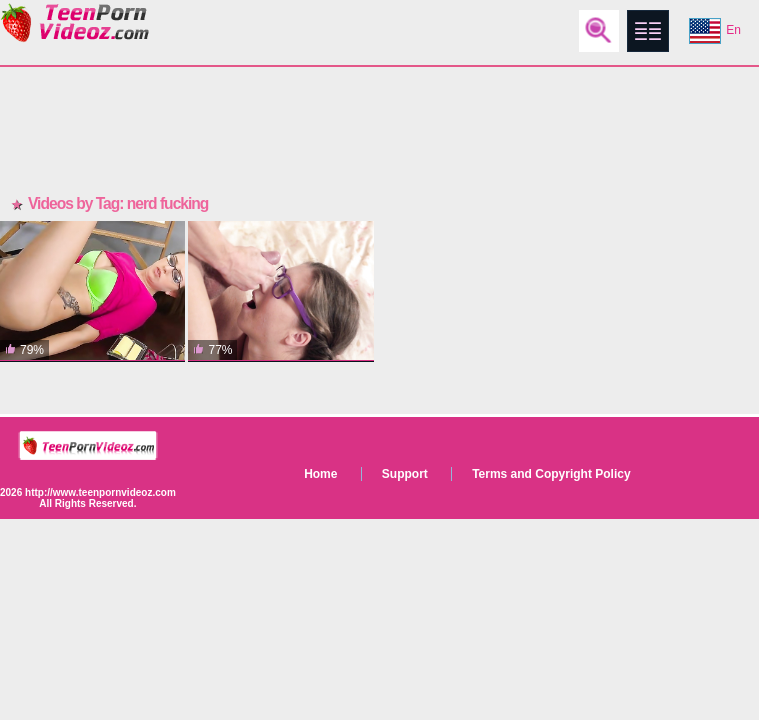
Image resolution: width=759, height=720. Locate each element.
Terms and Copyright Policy (551, 474)
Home (320, 474)
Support (405, 474)
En (715, 31)
